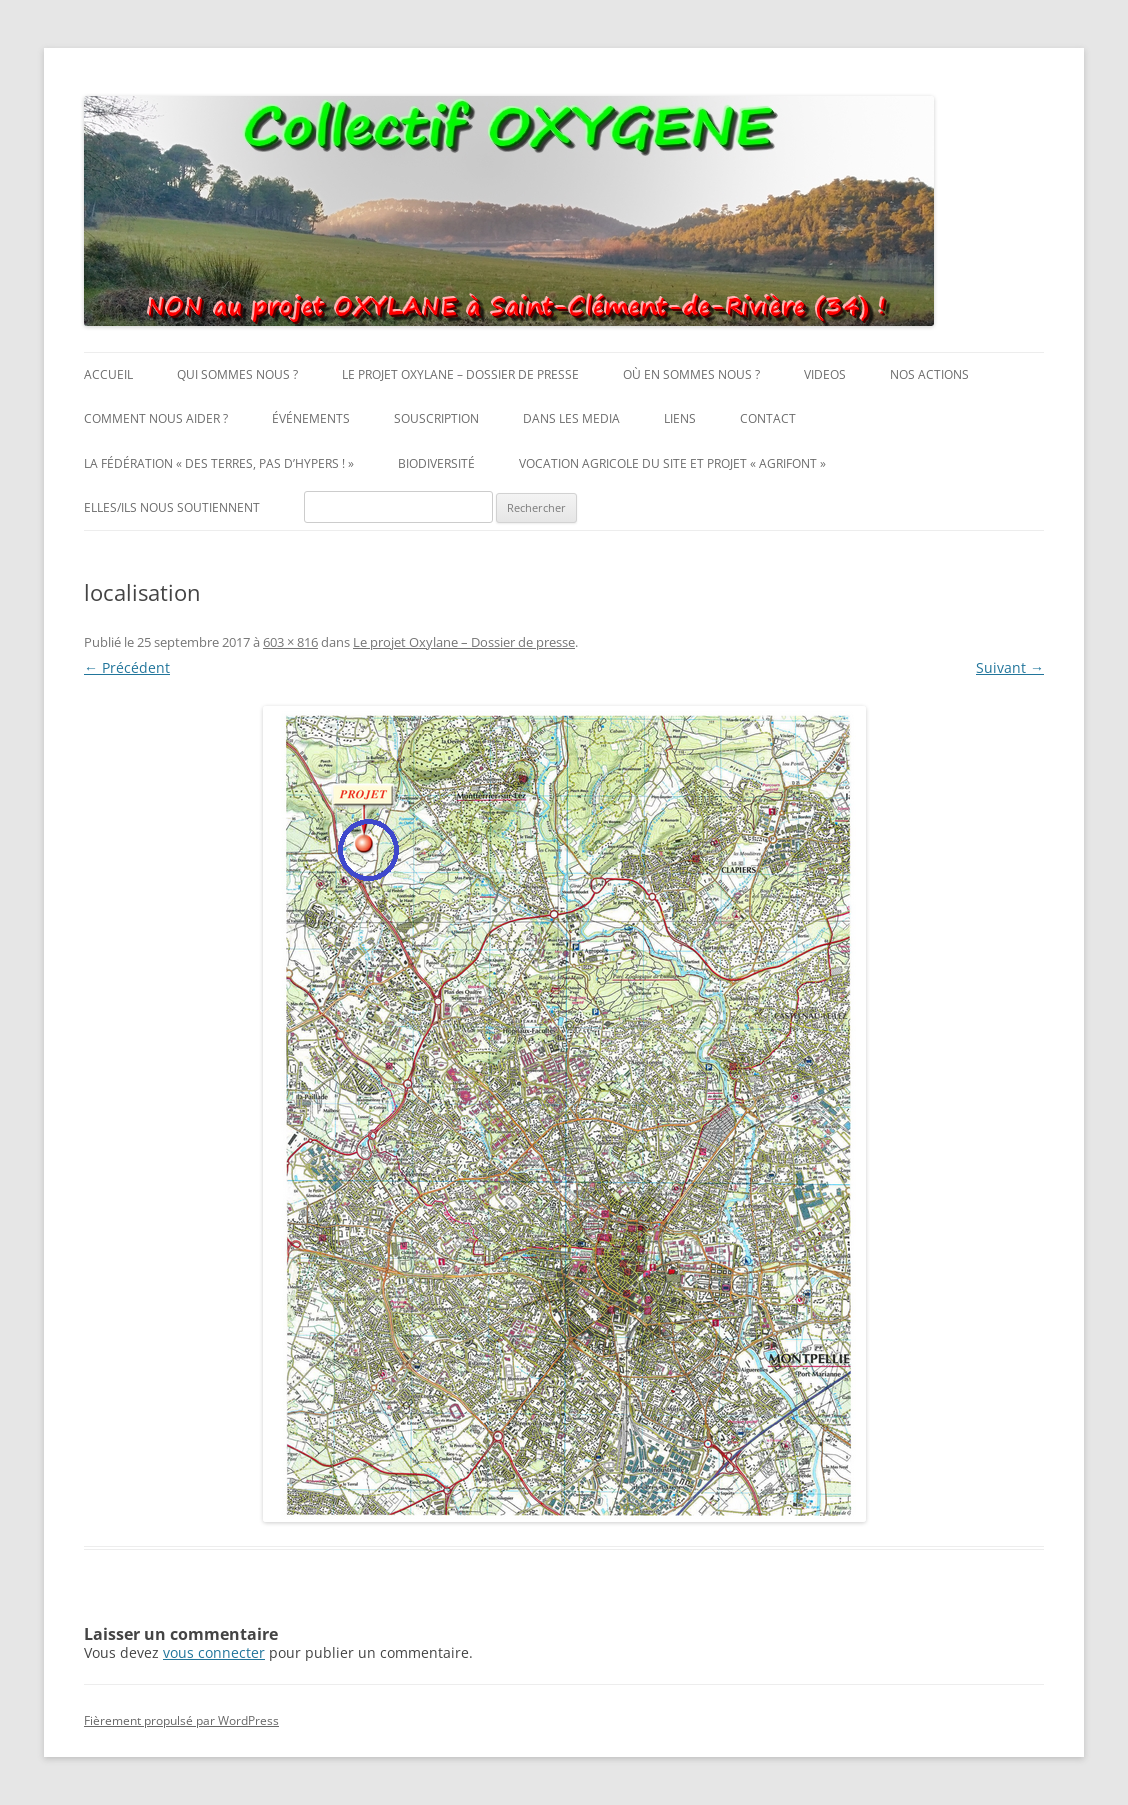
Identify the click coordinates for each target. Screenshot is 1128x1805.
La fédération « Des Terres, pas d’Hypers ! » (219, 463)
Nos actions (929, 374)
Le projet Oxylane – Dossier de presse (460, 374)
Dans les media (571, 418)
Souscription (436, 418)
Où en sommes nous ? (691, 374)
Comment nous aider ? (156, 418)
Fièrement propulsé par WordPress (181, 1720)
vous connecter (214, 1652)
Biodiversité (436, 463)
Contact (768, 418)
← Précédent (127, 667)
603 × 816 (290, 642)
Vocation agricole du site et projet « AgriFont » (672, 463)
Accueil (108, 374)
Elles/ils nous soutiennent (172, 507)
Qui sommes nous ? (237, 374)
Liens (680, 418)
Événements (311, 418)
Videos (825, 374)
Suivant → (1010, 667)
